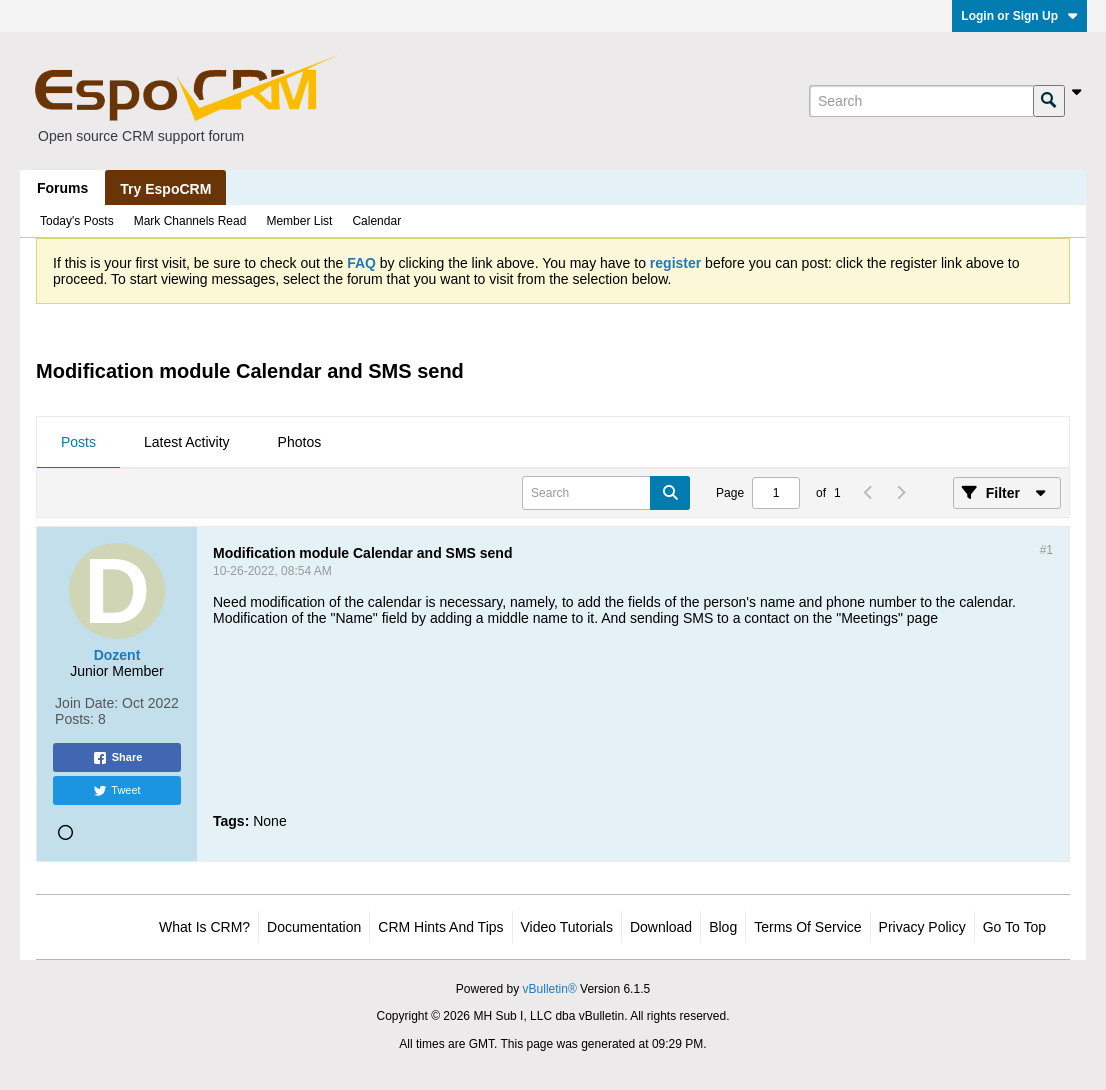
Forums (62, 188)
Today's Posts (77, 221)
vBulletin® (550, 989)
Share (117, 758)
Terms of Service (807, 927)
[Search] (921, 101)
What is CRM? (204, 927)
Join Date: (86, 703)
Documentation (314, 927)
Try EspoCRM (165, 189)
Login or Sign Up (1019, 16)
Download (661, 927)
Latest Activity (187, 442)
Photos (300, 442)
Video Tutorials (567, 927)
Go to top (1014, 927)
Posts (78, 442)
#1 (1046, 550)
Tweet (116, 791)
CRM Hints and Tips (440, 927)
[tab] (78, 443)
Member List (299, 221)
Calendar (376, 221)
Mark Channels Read (190, 221)
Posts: (74, 719)
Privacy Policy (922, 927)
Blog (723, 927)
